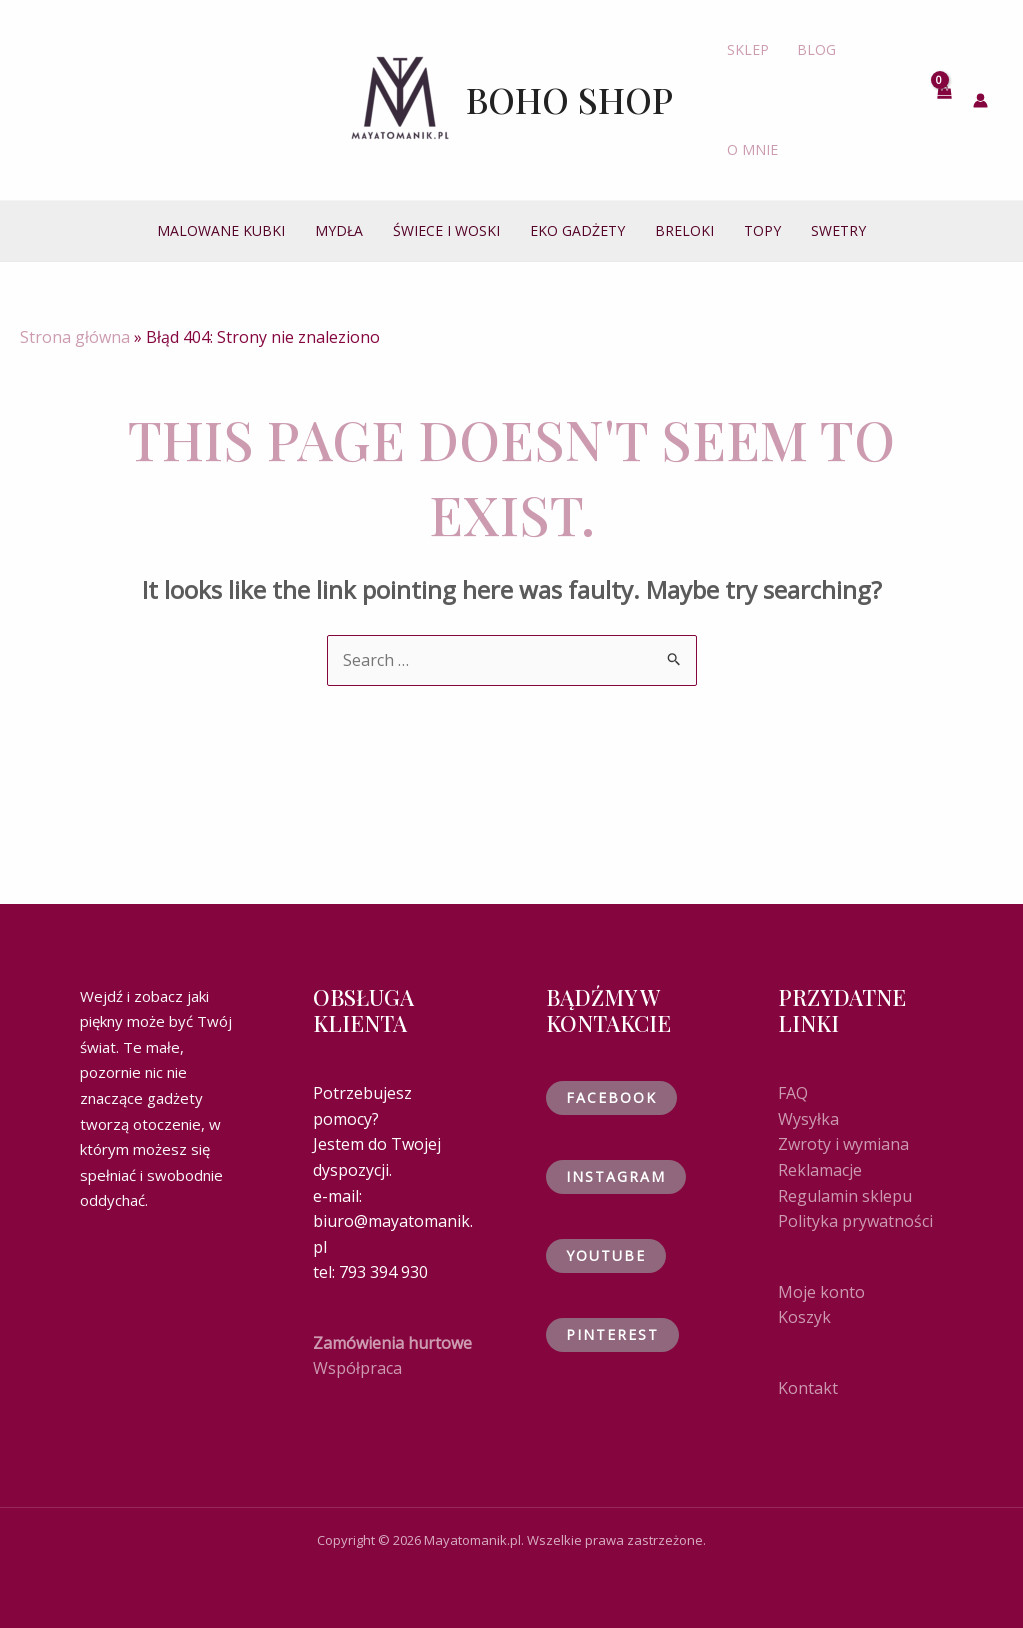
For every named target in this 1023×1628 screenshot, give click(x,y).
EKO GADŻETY (577, 230)
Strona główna (75, 337)
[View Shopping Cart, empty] (944, 100)
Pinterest (612, 1334)
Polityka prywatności (855, 1221)
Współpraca (357, 1368)
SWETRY (838, 230)
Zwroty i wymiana (843, 1144)
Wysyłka (808, 1119)
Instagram (616, 1176)
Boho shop (569, 99)
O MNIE (752, 149)
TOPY (762, 230)
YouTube (606, 1255)
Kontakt (808, 1388)
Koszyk (804, 1317)
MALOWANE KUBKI (221, 230)
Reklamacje (820, 1170)
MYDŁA (339, 230)
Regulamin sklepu (845, 1196)
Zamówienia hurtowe (392, 1343)
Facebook (611, 1097)
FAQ (793, 1093)
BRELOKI (684, 230)
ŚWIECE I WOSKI (446, 230)
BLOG (816, 49)
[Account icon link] (980, 100)
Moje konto (821, 1292)
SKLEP (748, 49)
